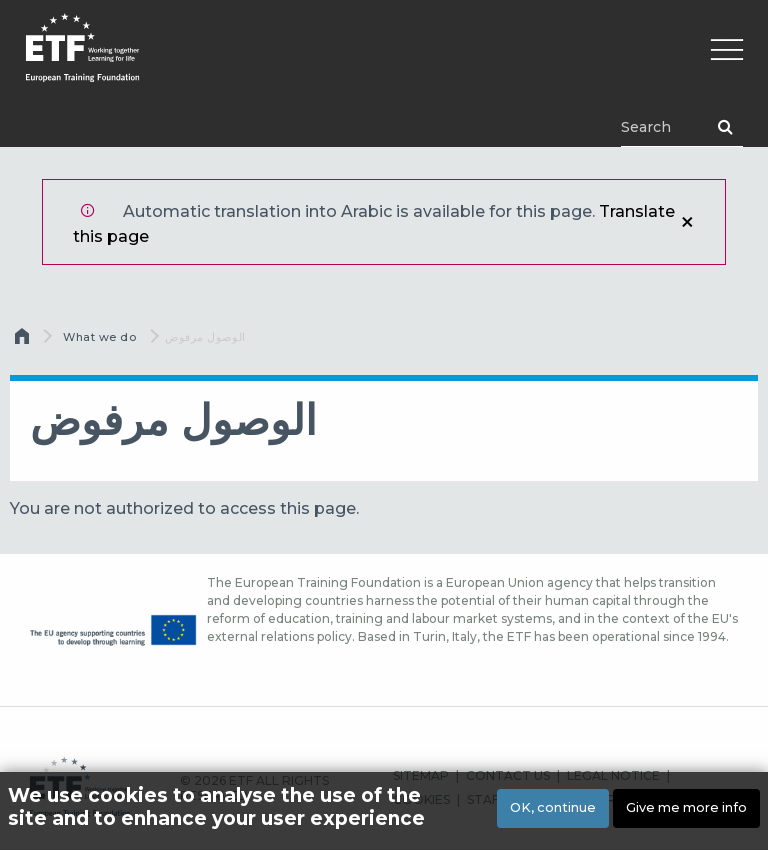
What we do (100, 337)
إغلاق (687, 222)
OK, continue (553, 807)
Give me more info (686, 807)
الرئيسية (24, 341)
